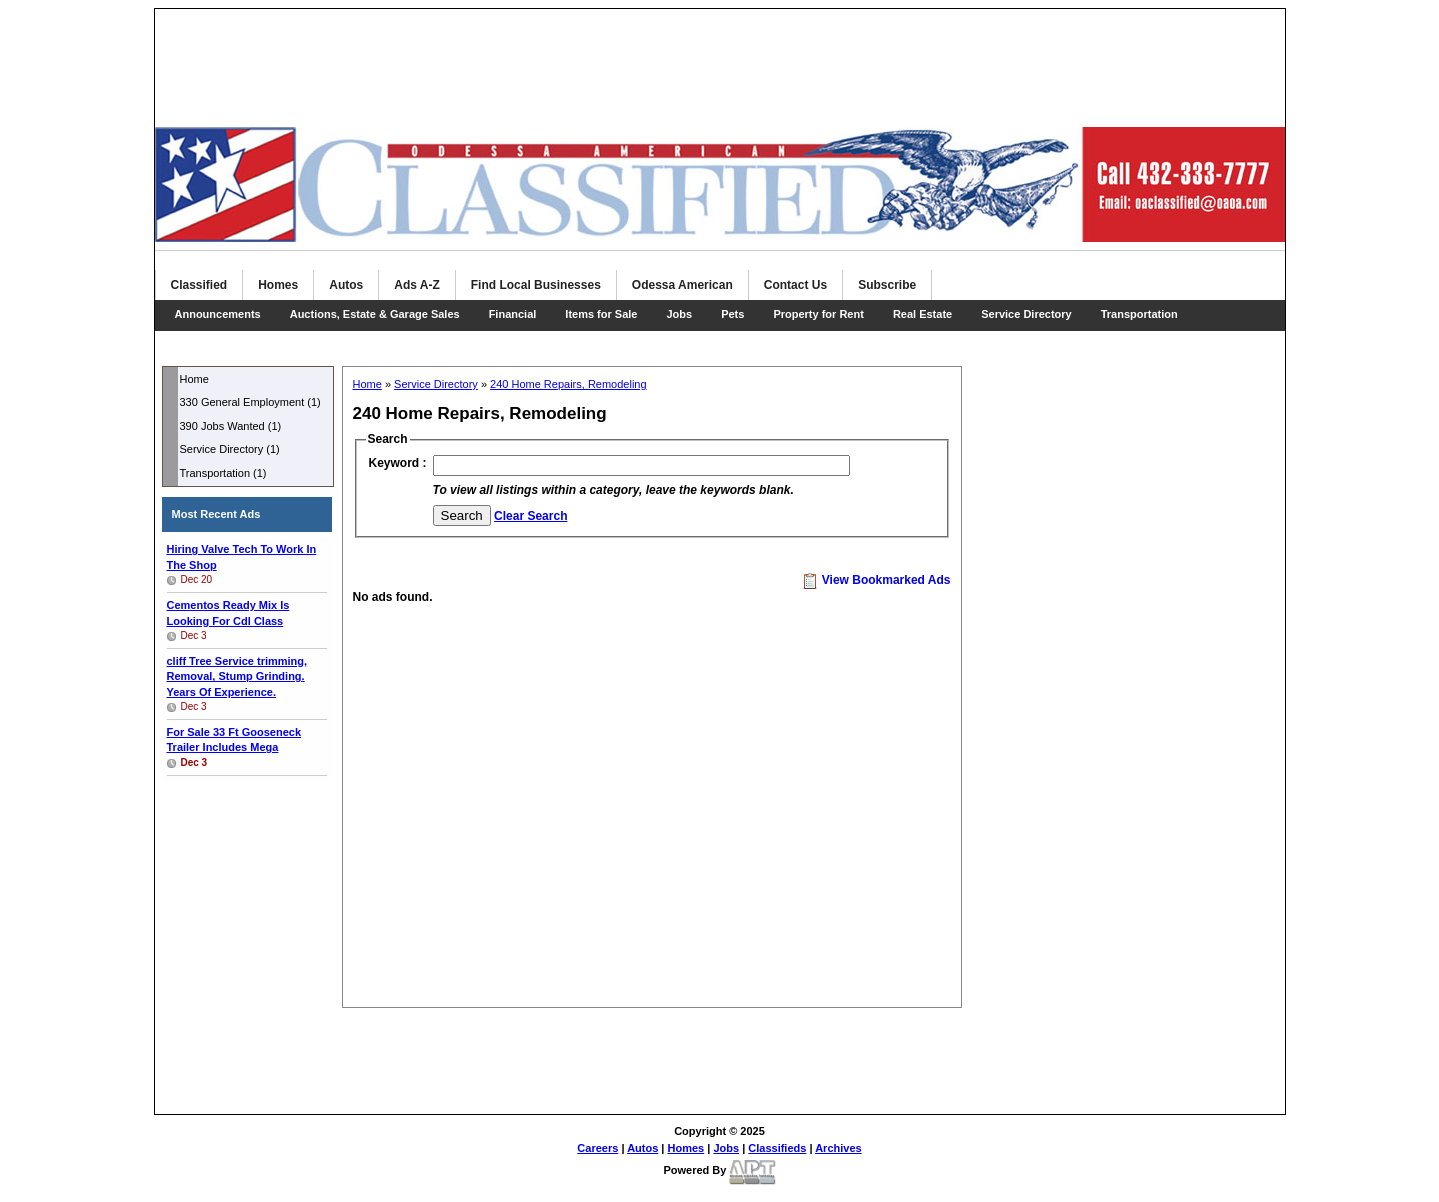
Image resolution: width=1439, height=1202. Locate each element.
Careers (597, 1148)
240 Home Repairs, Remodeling (568, 384)
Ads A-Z (417, 285)
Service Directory (1026, 314)
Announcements (218, 314)
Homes (278, 285)
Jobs (679, 314)
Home (194, 379)
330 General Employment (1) (250, 402)
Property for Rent (818, 314)
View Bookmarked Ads (876, 580)
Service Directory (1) (230, 449)
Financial (513, 314)
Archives (838, 1148)
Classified (199, 285)
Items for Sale (601, 314)
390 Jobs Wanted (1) (231, 426)
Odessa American (682, 285)
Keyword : (398, 463)
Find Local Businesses (536, 285)
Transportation (1139, 314)
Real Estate (922, 314)
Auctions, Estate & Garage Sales (375, 314)
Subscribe (887, 285)
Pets (732, 314)
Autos (346, 285)
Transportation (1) (223, 473)
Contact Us (795, 285)
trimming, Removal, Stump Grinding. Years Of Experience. (237, 676)
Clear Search (530, 516)
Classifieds (777, 1148)
